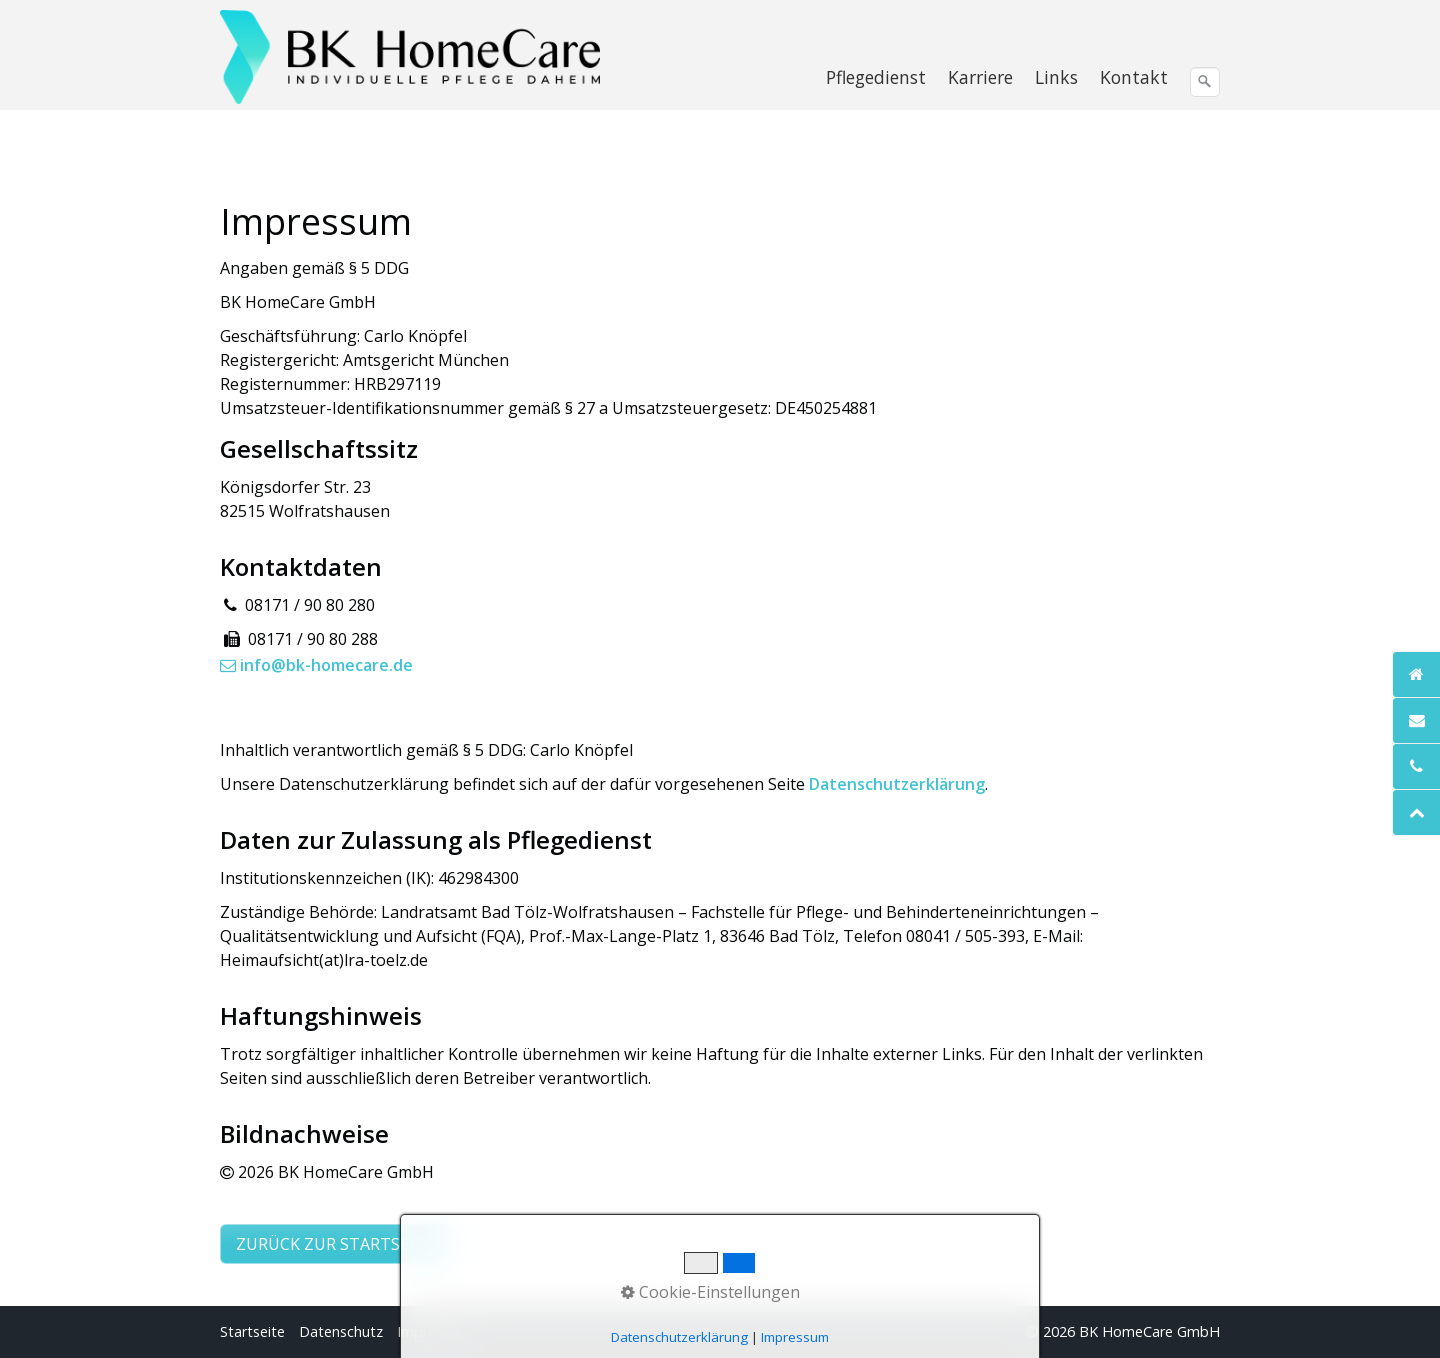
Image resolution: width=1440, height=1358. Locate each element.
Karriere (980, 77)
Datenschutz (341, 1331)
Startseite (252, 1331)
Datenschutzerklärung (897, 784)
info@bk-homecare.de (316, 665)
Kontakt (1134, 77)
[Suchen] (1205, 82)
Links (1056, 77)
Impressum (434, 1331)
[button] (335, 1244)
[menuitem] (877, 77)
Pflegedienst (876, 77)
